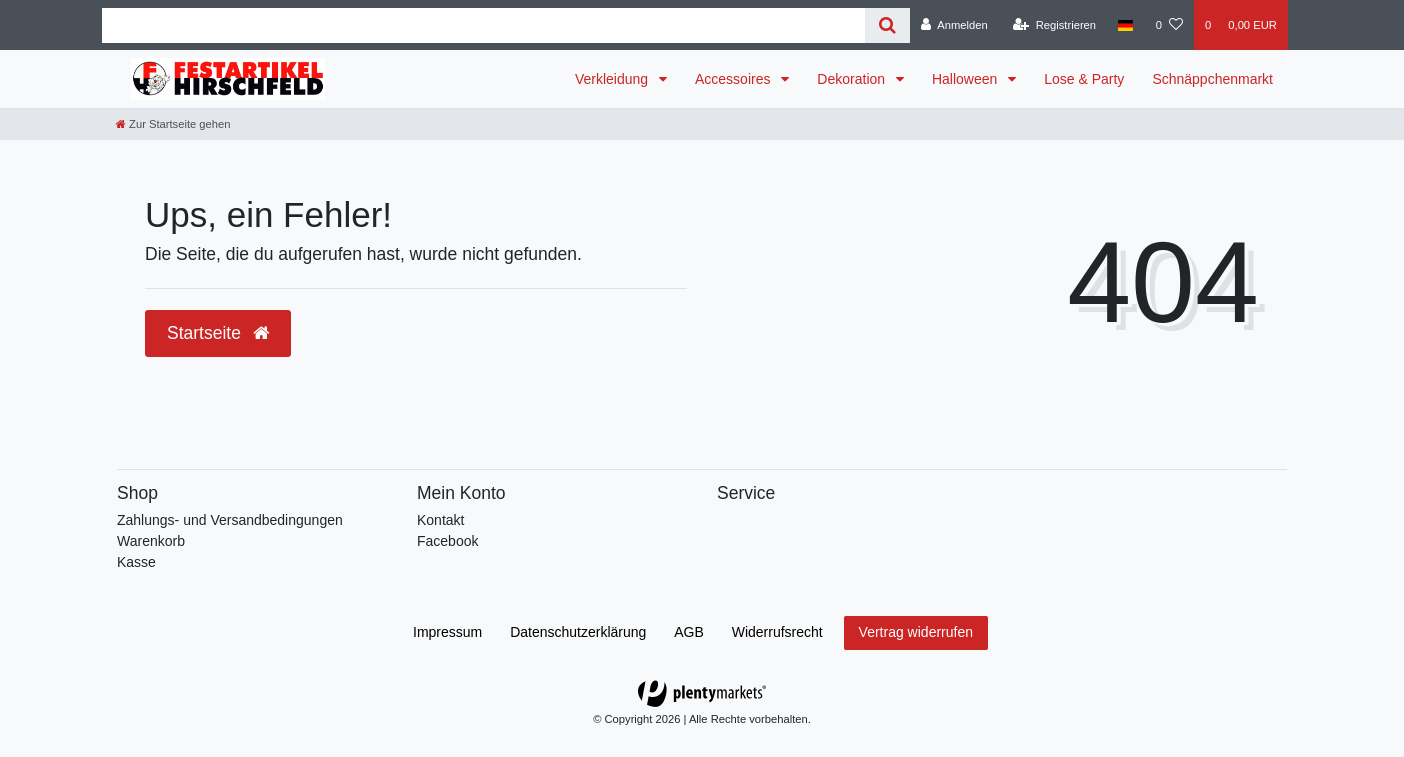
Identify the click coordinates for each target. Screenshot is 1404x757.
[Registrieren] (1054, 25)
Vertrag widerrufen (916, 632)
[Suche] (887, 25)
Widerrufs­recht (777, 632)
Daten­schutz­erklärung (578, 632)
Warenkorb (151, 541)
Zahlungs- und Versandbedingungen (230, 520)
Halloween (966, 79)
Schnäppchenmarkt (1212, 79)
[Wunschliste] (1169, 25)
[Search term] (483, 25)
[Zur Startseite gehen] (173, 124)
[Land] (1125, 25)
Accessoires (734, 79)
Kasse (136, 562)
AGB (689, 632)
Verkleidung (613, 79)
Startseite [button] (218, 333)
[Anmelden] (954, 25)
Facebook (447, 541)
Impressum (447, 632)
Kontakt (440, 520)
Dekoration (853, 79)
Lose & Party (1084, 79)
